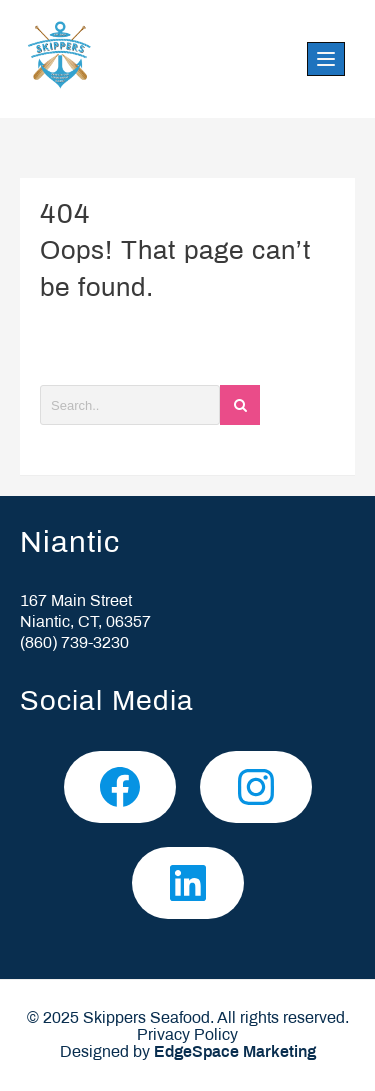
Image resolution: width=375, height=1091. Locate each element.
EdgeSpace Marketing (235, 1052)
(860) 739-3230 (74, 643)
